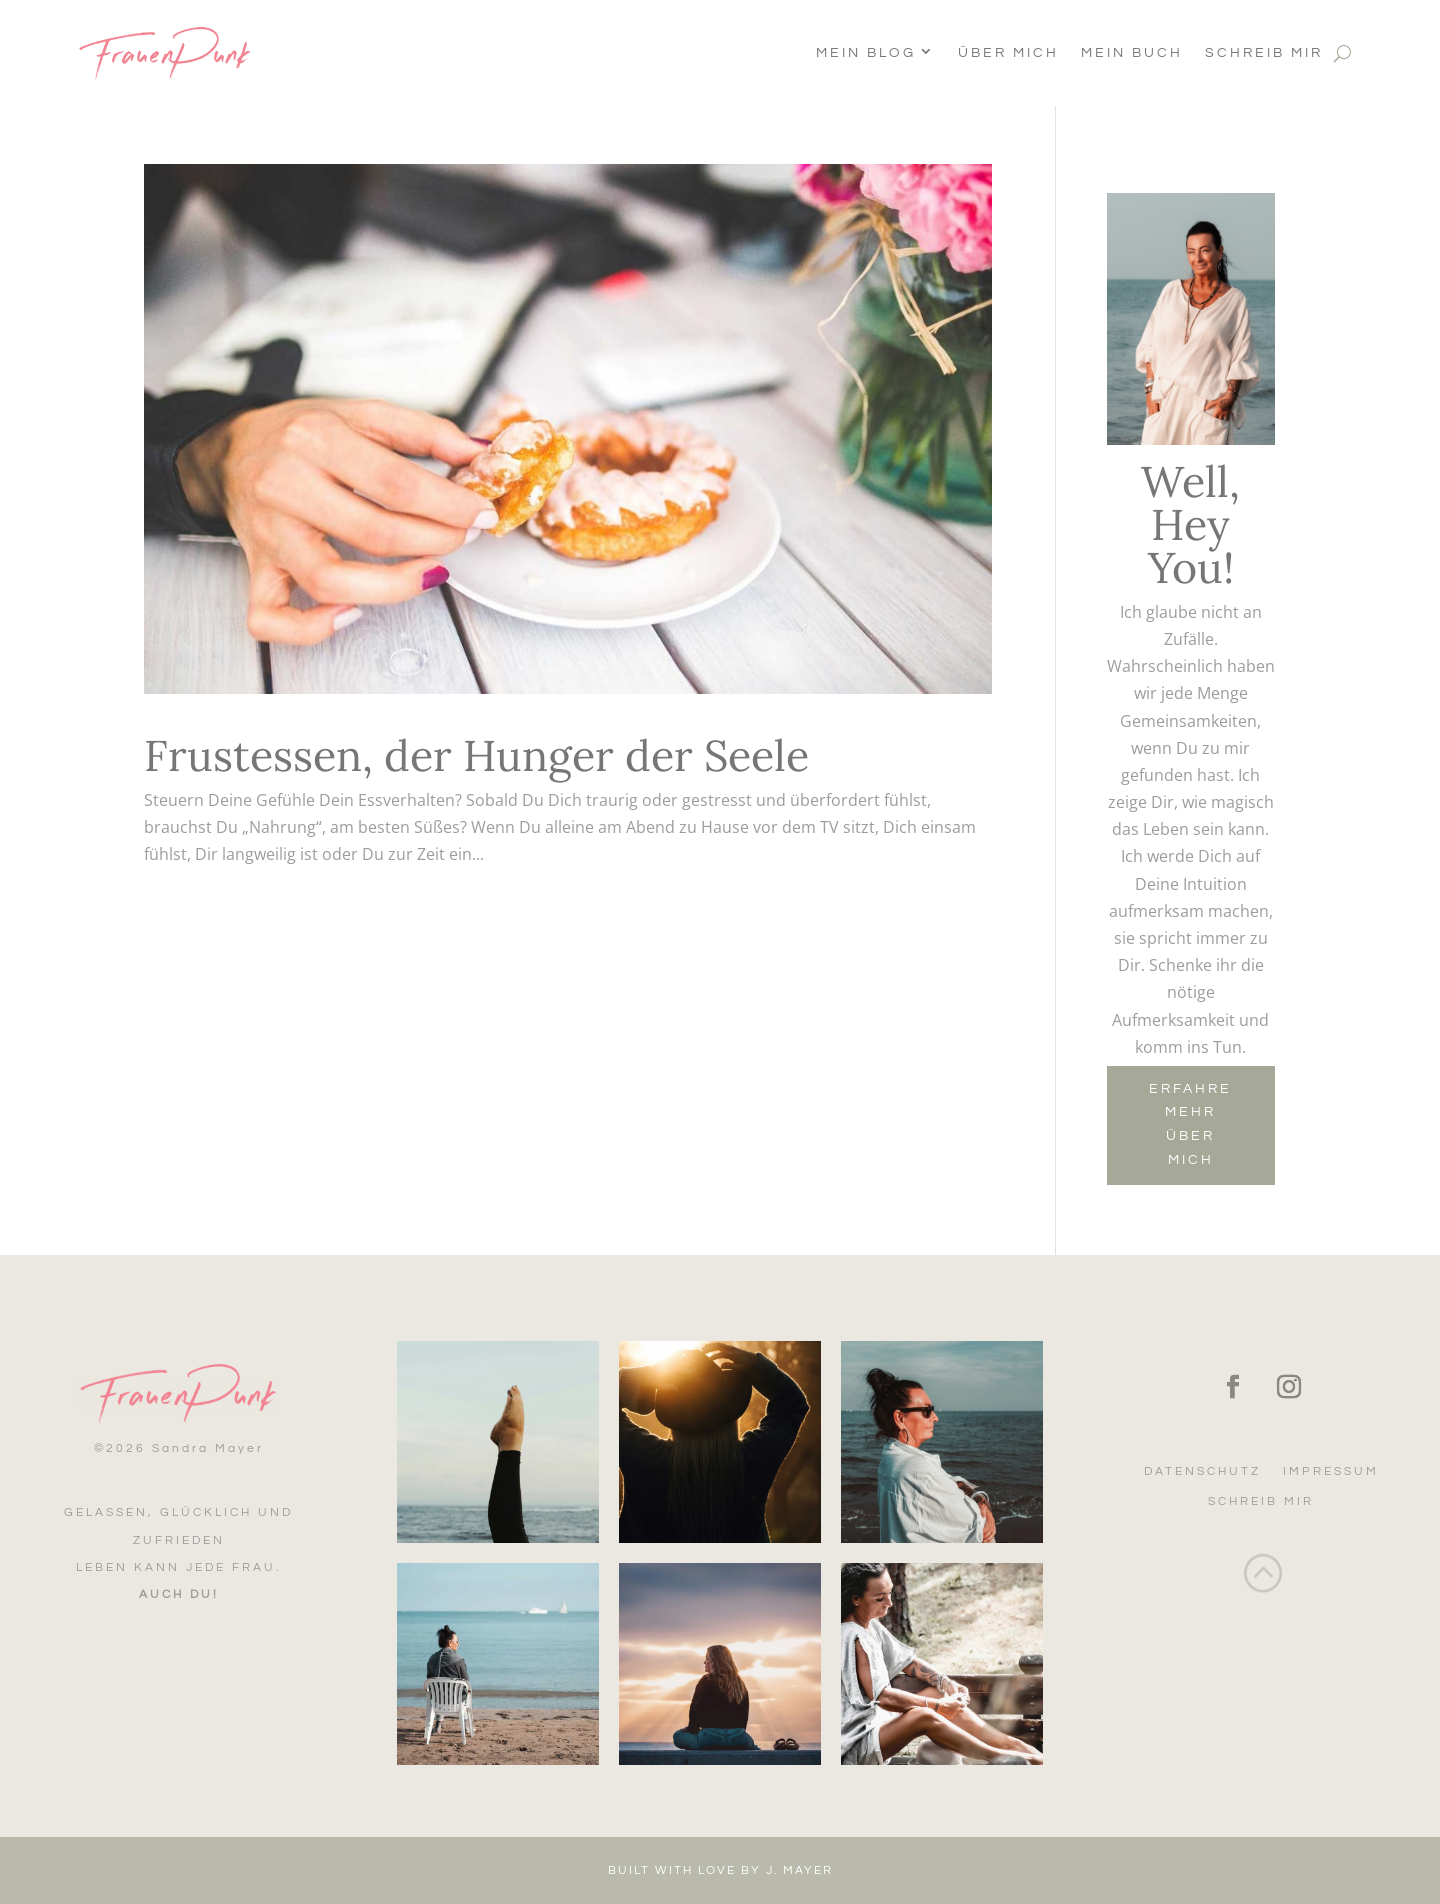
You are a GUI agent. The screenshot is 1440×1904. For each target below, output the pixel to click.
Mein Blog (866, 53)
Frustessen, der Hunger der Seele (476, 755)
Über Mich (1008, 53)
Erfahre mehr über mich (1190, 1124)
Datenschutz (1202, 1471)
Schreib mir (1264, 53)
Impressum (1331, 1471)
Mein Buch (1132, 53)
